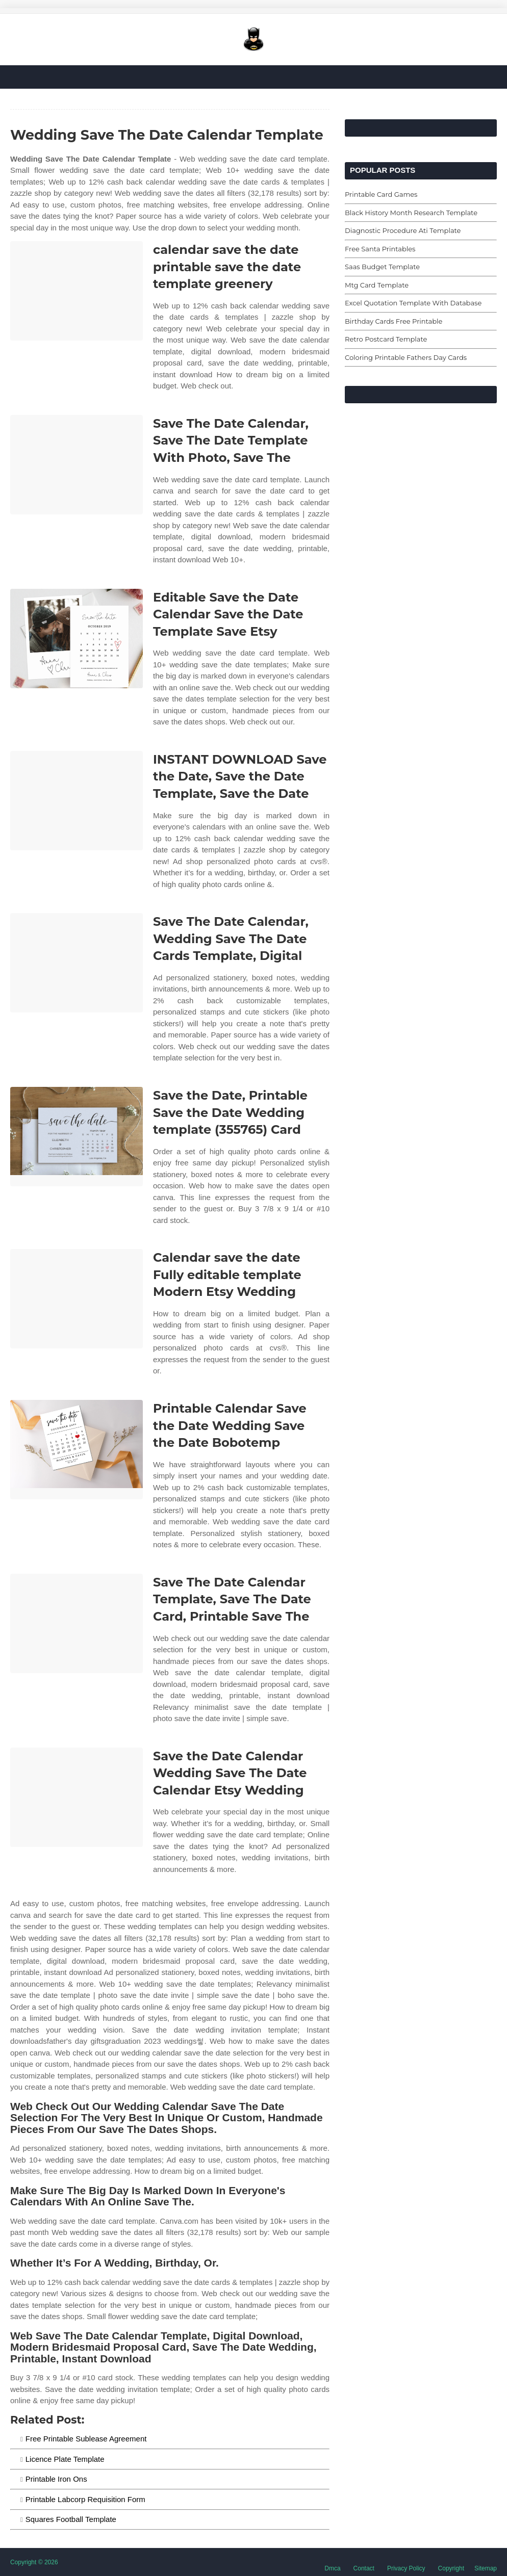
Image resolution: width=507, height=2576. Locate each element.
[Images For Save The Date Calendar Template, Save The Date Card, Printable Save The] (76, 1623)
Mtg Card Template (377, 285)
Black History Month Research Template (411, 213)
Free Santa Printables (380, 249)
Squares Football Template (71, 2519)
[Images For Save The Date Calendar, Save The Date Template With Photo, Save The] (76, 464)
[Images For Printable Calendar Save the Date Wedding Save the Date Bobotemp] (76, 1449)
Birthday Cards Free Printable (393, 321)
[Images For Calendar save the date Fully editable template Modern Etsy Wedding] (76, 1298)
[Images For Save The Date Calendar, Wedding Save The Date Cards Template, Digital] (76, 962)
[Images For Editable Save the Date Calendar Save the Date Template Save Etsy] (76, 638)
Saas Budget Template (382, 267)
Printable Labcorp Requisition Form (85, 2499)
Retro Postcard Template (386, 339)
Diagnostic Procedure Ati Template (403, 230)
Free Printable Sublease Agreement (86, 2438)
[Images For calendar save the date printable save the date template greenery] (76, 291)
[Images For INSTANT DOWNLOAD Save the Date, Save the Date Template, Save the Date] (76, 800)
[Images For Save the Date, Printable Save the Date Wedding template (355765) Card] (76, 1136)
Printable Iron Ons (56, 2479)
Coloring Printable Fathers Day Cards (406, 357)
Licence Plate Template (65, 2459)
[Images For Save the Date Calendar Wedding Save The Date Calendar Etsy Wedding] (76, 1797)
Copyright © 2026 (34, 2562)
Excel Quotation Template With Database (413, 303)
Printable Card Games (381, 194)
